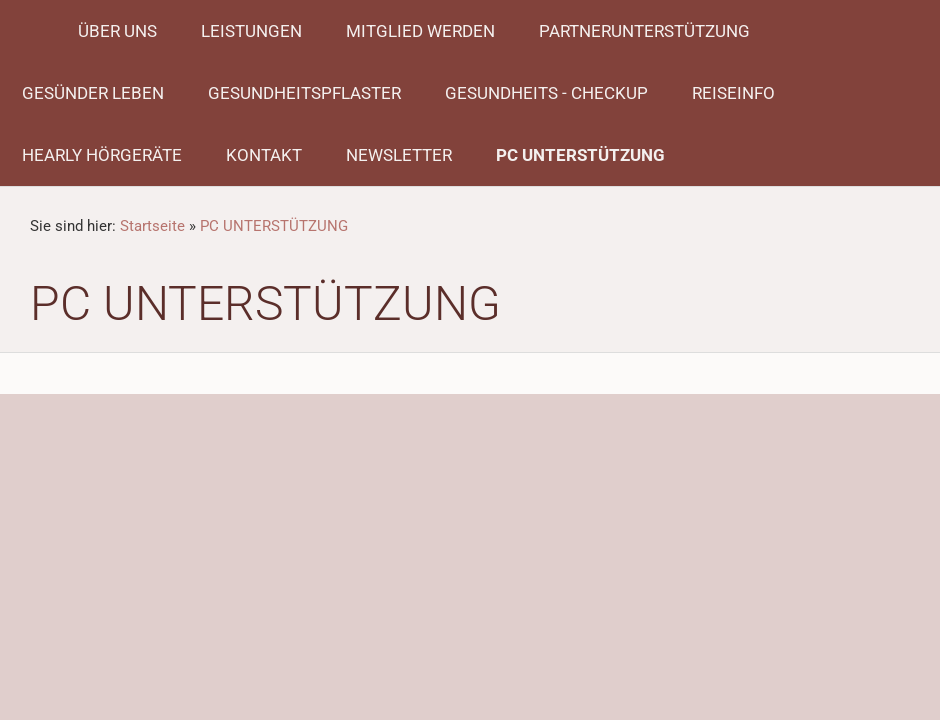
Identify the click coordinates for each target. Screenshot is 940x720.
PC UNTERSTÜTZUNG (274, 226)
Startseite (152, 226)
